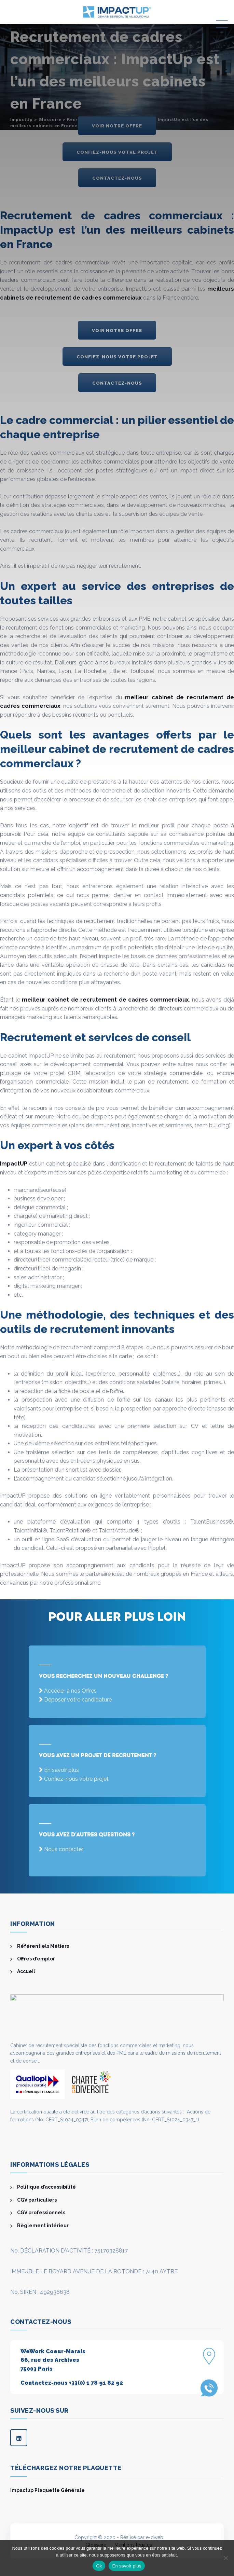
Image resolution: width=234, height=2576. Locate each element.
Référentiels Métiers (43, 1946)
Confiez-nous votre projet (76, 1779)
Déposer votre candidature (78, 1699)
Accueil (26, 1971)
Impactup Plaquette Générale (47, 2490)
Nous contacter (63, 1849)
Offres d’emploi (35, 1958)
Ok (99, 2565)
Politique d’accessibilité (46, 2187)
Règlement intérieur (43, 2225)
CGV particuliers (37, 2200)
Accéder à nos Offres (70, 1691)
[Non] (225, 2557)
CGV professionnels (41, 2212)
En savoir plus (61, 1770)
